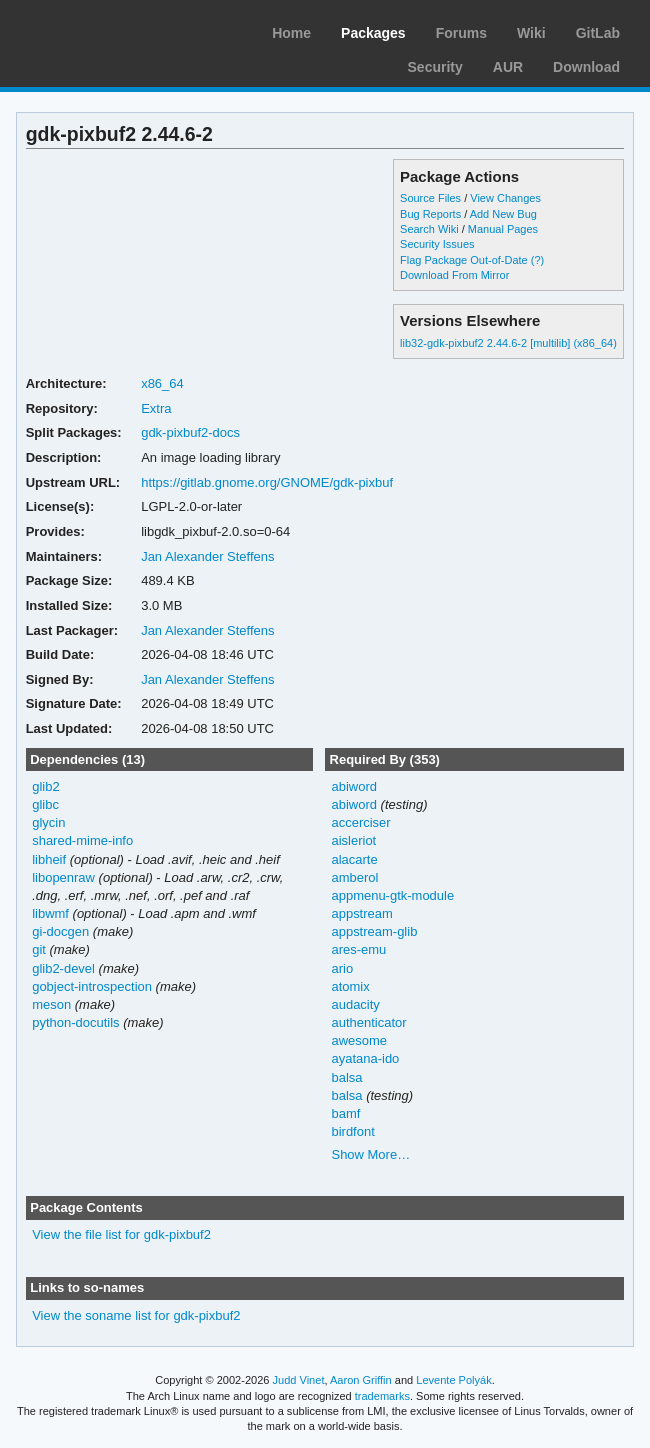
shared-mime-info (82, 840)
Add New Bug (503, 214)
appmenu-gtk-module (392, 895)
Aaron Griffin (361, 1380)
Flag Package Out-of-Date (464, 260)
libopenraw (63, 877)
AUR (508, 67)
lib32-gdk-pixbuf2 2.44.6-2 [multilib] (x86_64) (508, 343)
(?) (537, 260)
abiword (353, 786)
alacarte (354, 859)
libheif (49, 859)
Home (291, 33)
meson (51, 1004)
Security (435, 67)
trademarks (382, 1396)
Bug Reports (430, 214)
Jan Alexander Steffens (207, 556)
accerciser (360, 822)
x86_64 (162, 383)
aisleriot (353, 840)
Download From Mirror (454, 275)
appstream (361, 913)
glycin (48, 822)
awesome (359, 1040)
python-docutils (75, 1022)
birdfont (352, 1131)
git (39, 949)
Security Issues (437, 244)
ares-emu (358, 949)
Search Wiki (429, 229)
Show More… (370, 1154)
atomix (350, 986)
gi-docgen (60, 931)
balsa (346, 1077)
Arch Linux (110, 30)
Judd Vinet (299, 1380)
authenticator (368, 1022)
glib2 (45, 786)
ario (342, 968)
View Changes (505, 198)
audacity (355, 1004)
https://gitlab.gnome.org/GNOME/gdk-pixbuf (267, 482)
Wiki (531, 33)
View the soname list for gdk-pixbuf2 (136, 1315)
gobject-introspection (92, 986)
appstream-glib (374, 931)
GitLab (598, 33)
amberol (354, 877)
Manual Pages (503, 229)
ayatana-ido (365, 1058)
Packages (373, 33)
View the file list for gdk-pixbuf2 (121, 1234)
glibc (45, 804)
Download (586, 67)
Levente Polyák (453, 1380)
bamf (345, 1113)
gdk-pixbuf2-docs (190, 432)
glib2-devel (63, 968)
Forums (461, 33)
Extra (156, 408)
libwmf (50, 913)
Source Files (430, 198)
